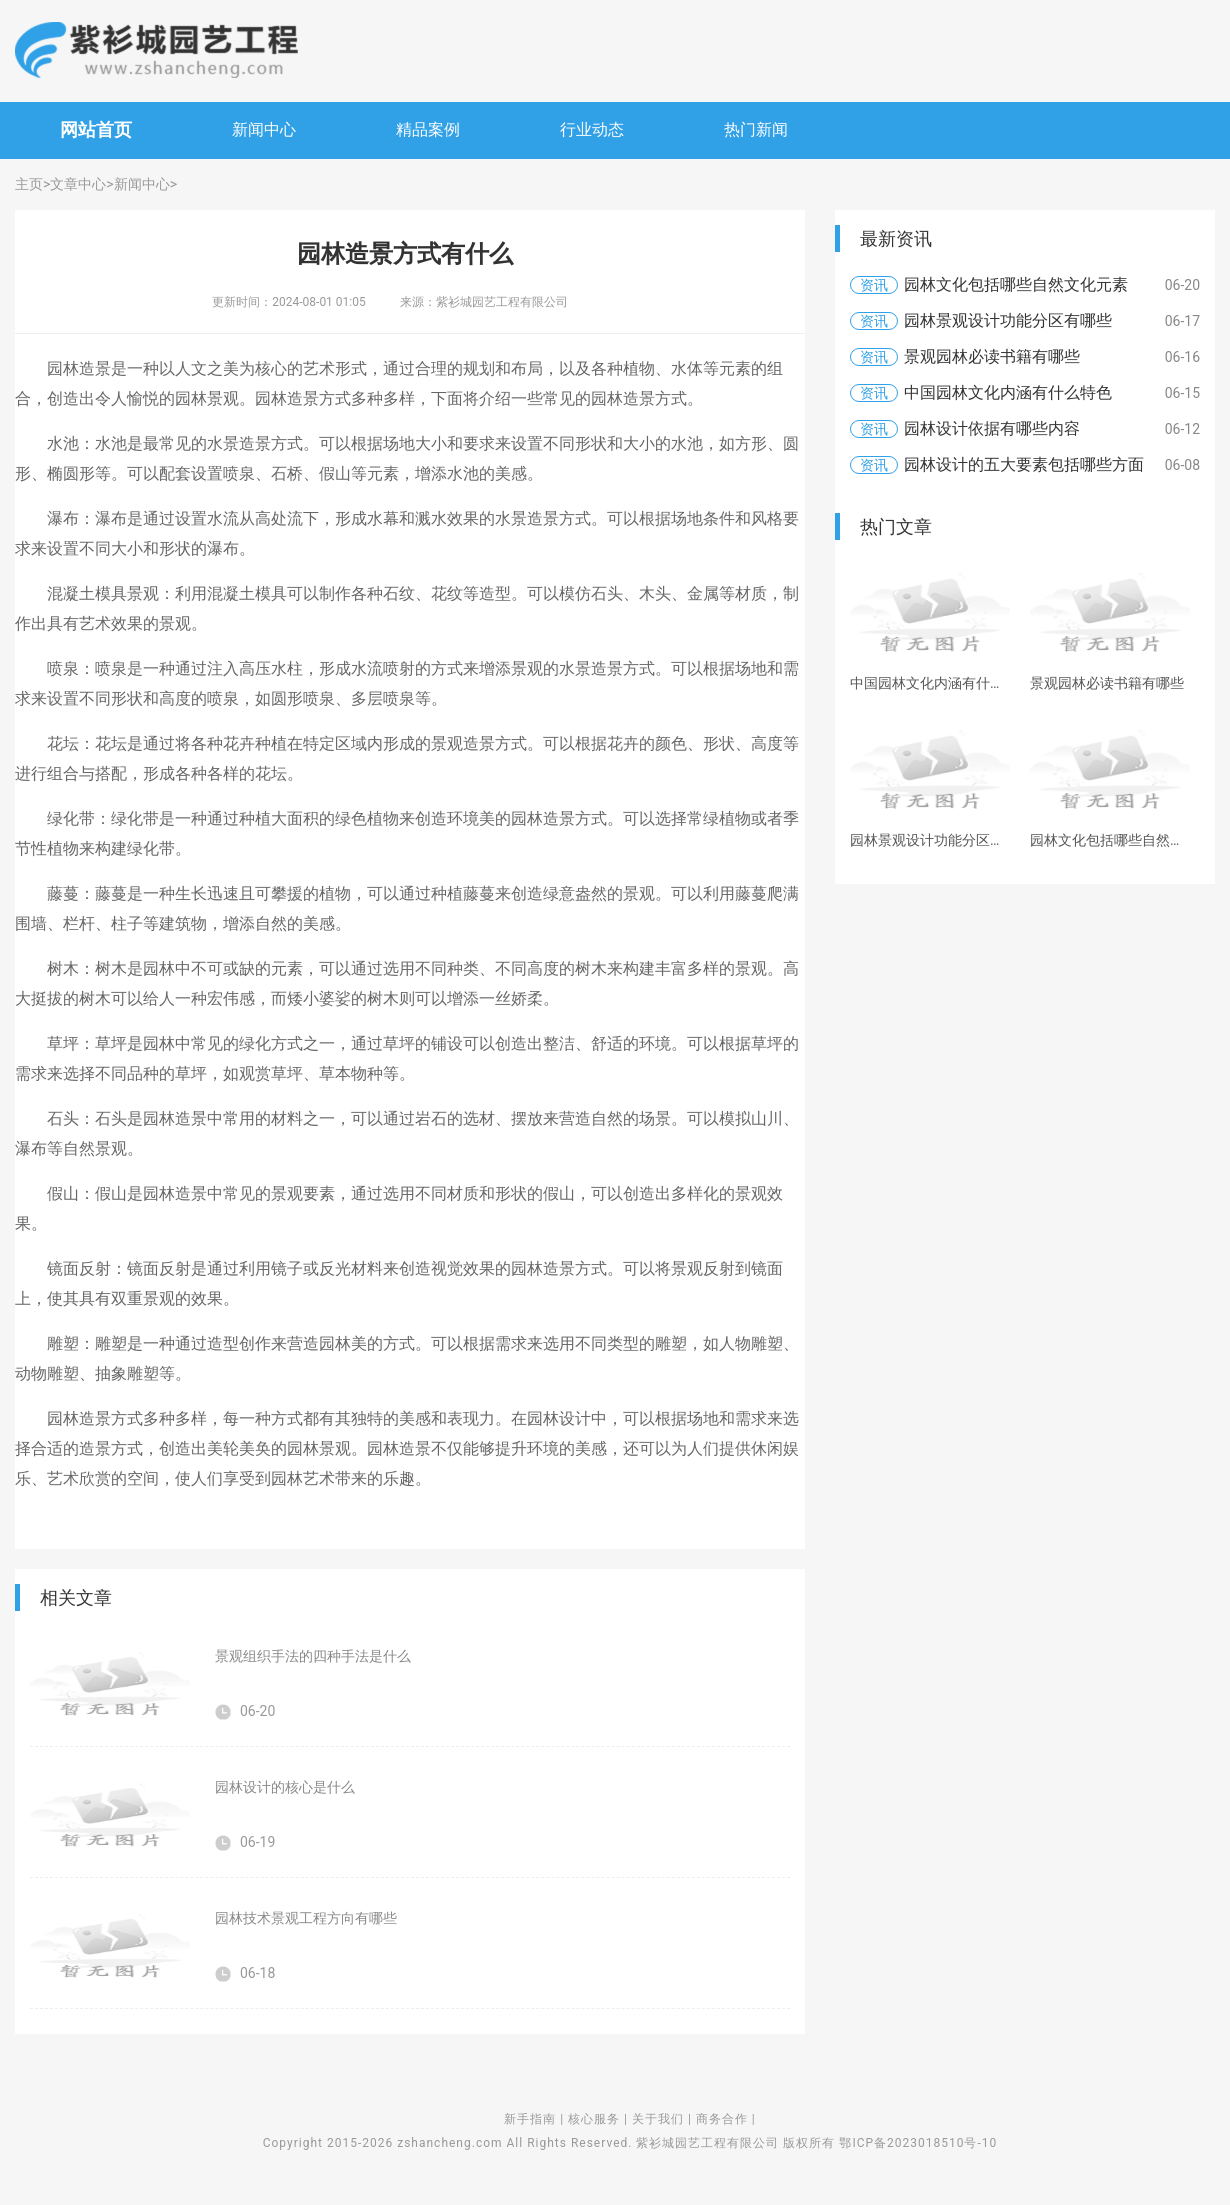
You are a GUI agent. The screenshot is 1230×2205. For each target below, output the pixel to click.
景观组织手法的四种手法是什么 (313, 1656)
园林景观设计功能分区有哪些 (1008, 320)
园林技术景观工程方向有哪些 (306, 1918)
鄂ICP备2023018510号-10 (918, 2143)
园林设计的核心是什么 (285, 1787)
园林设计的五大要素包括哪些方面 (1024, 464)
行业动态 (592, 129)
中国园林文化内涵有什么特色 (1008, 392)
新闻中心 (264, 129)
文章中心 (78, 184)
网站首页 (96, 129)
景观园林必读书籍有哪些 (992, 356)
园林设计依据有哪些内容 (992, 428)
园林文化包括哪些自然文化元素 (1016, 284)
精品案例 (428, 129)
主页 (29, 184)
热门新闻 (756, 129)
